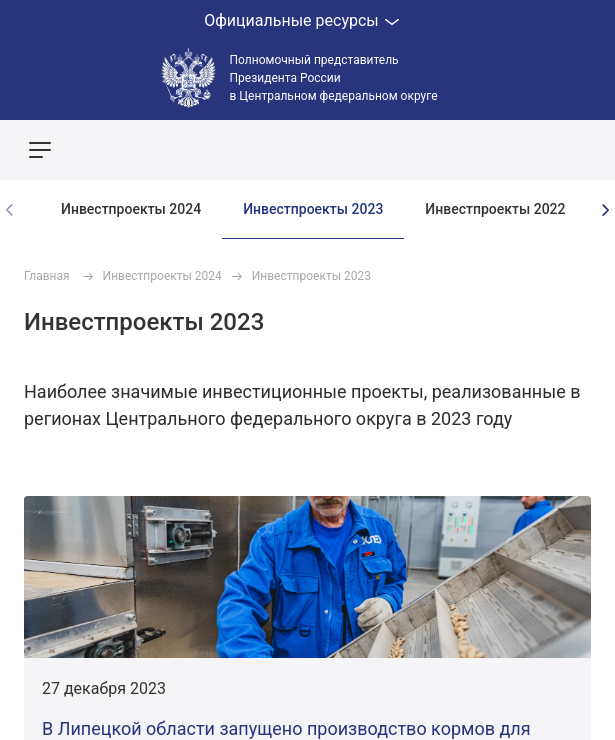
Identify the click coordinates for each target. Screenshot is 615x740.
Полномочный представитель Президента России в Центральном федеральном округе (334, 78)
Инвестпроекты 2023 (313, 209)
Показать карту (540, 150)
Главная (47, 276)
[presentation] (605, 210)
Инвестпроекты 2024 (131, 209)
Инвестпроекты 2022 (495, 209)
